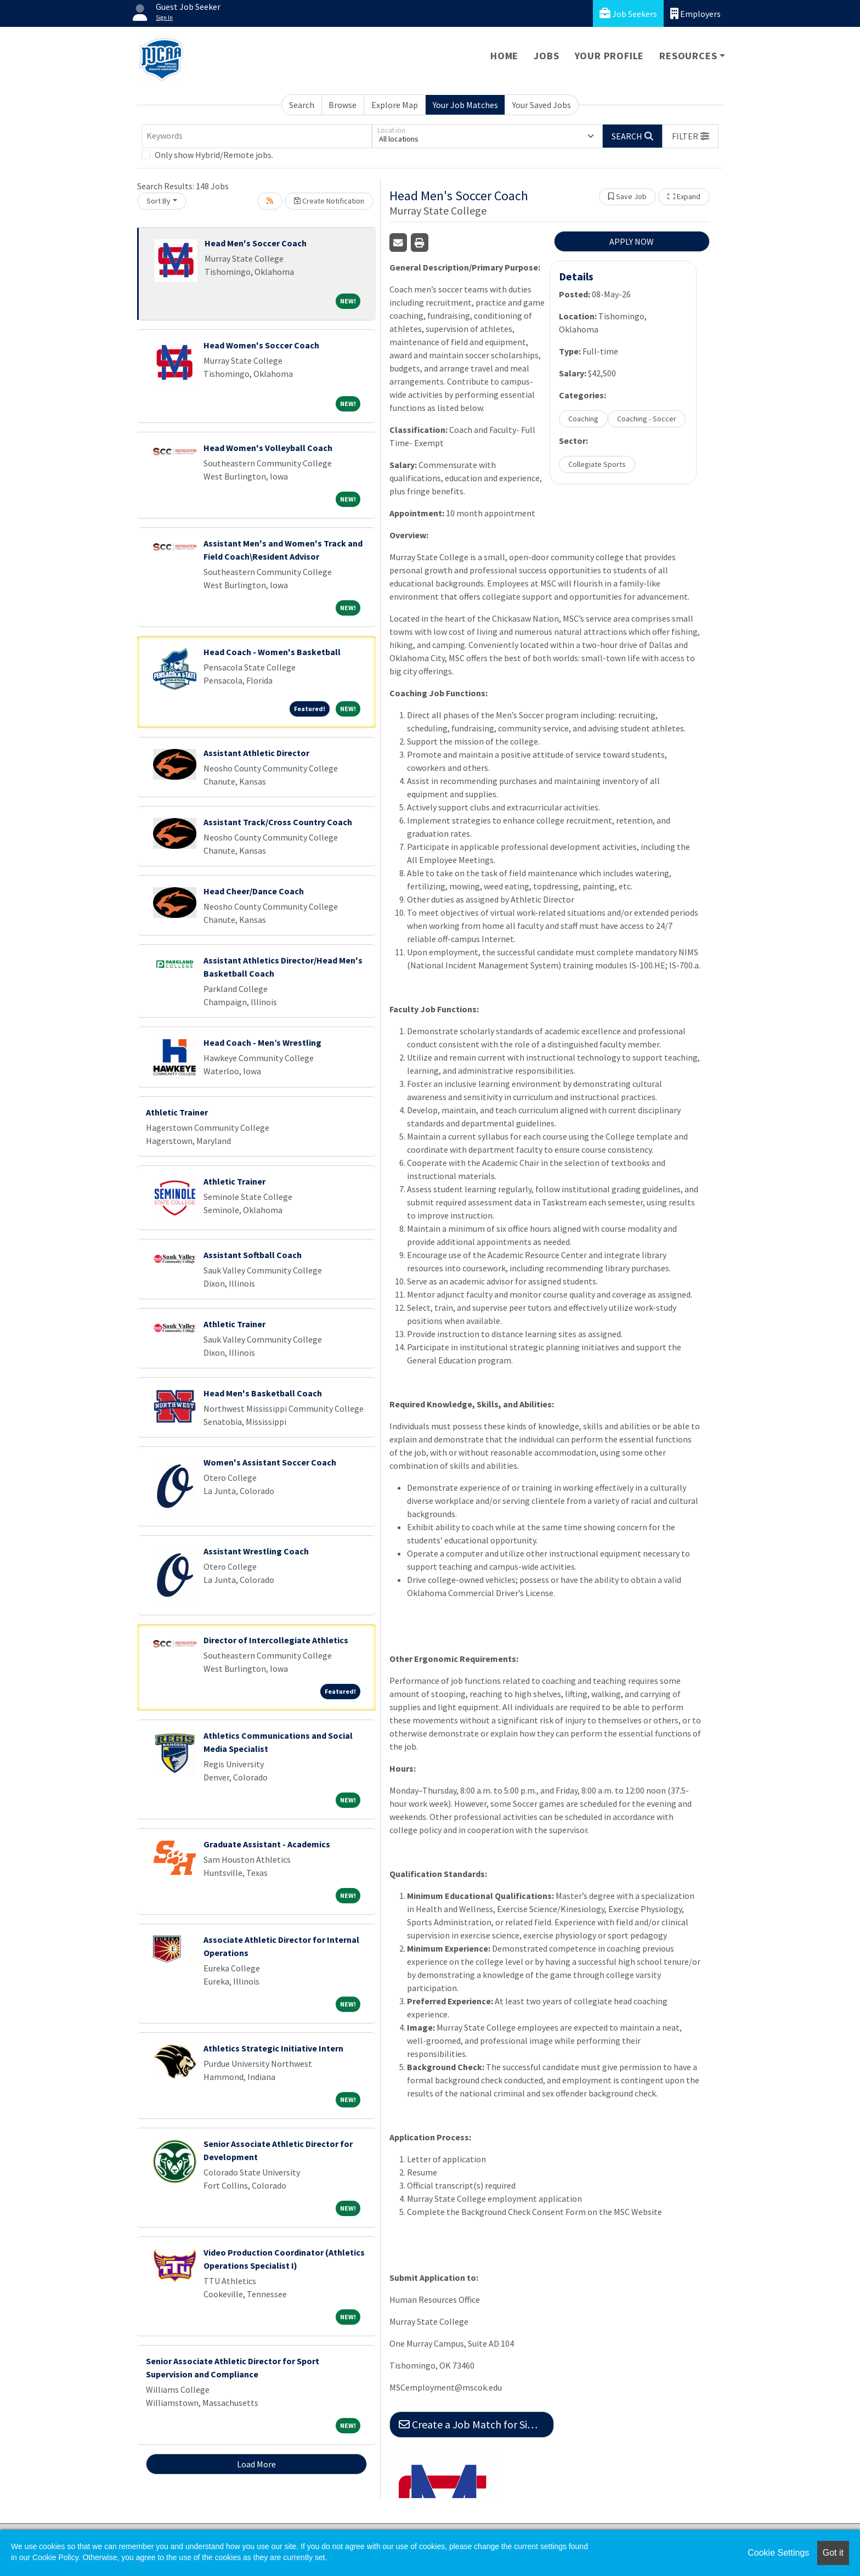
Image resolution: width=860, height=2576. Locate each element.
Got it (833, 2552)
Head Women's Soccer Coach (261, 345)
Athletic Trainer (177, 1112)
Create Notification (329, 201)
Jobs (546, 55)
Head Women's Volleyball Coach (267, 447)
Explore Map (394, 104)
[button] (690, 136)
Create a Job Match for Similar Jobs (476, 2424)
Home (504, 55)
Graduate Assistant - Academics (266, 1844)
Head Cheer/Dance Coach (253, 891)
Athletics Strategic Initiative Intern (273, 2048)
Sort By (158, 201)
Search (301, 104)
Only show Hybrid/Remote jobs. (214, 154)
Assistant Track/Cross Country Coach (277, 821)
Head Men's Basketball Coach (262, 1393)
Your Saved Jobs (541, 104)
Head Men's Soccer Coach (256, 243)
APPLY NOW (631, 241)
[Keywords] (257, 136)
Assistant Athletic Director (256, 752)
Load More (256, 2464)
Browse (343, 104)
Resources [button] (688, 55)
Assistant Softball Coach (252, 1254)
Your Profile (609, 55)
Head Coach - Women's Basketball (272, 651)
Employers (695, 13)
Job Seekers (628, 13)
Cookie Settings (778, 2552)
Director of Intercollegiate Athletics (275, 1639)
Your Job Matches (465, 104)
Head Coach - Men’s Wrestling (262, 1042)
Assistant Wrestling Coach (256, 1551)
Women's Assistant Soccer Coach (269, 1462)
